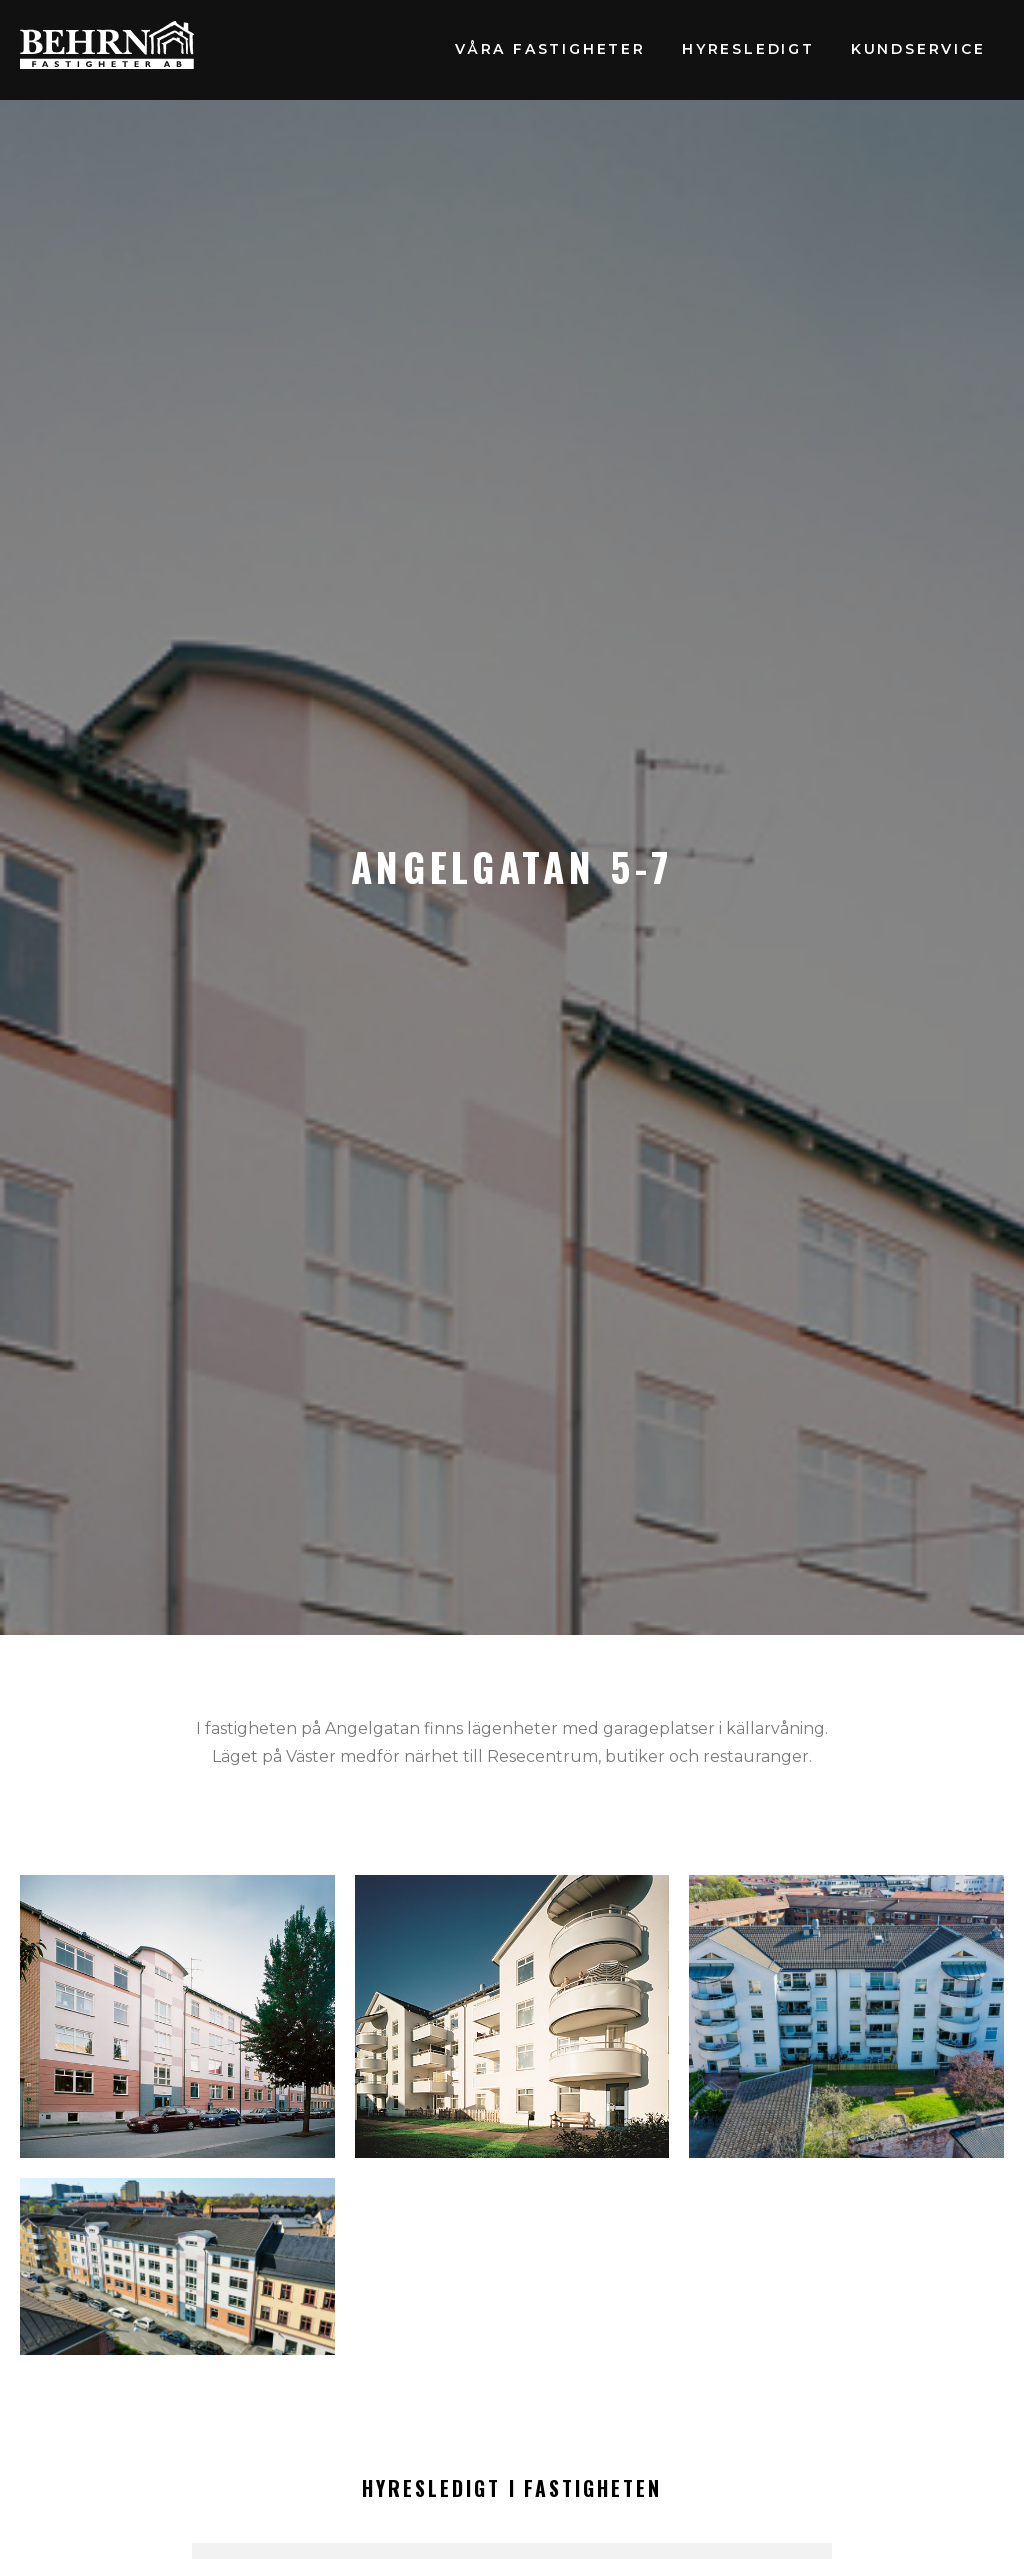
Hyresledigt (748, 49)
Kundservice (918, 49)
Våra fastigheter (550, 49)
